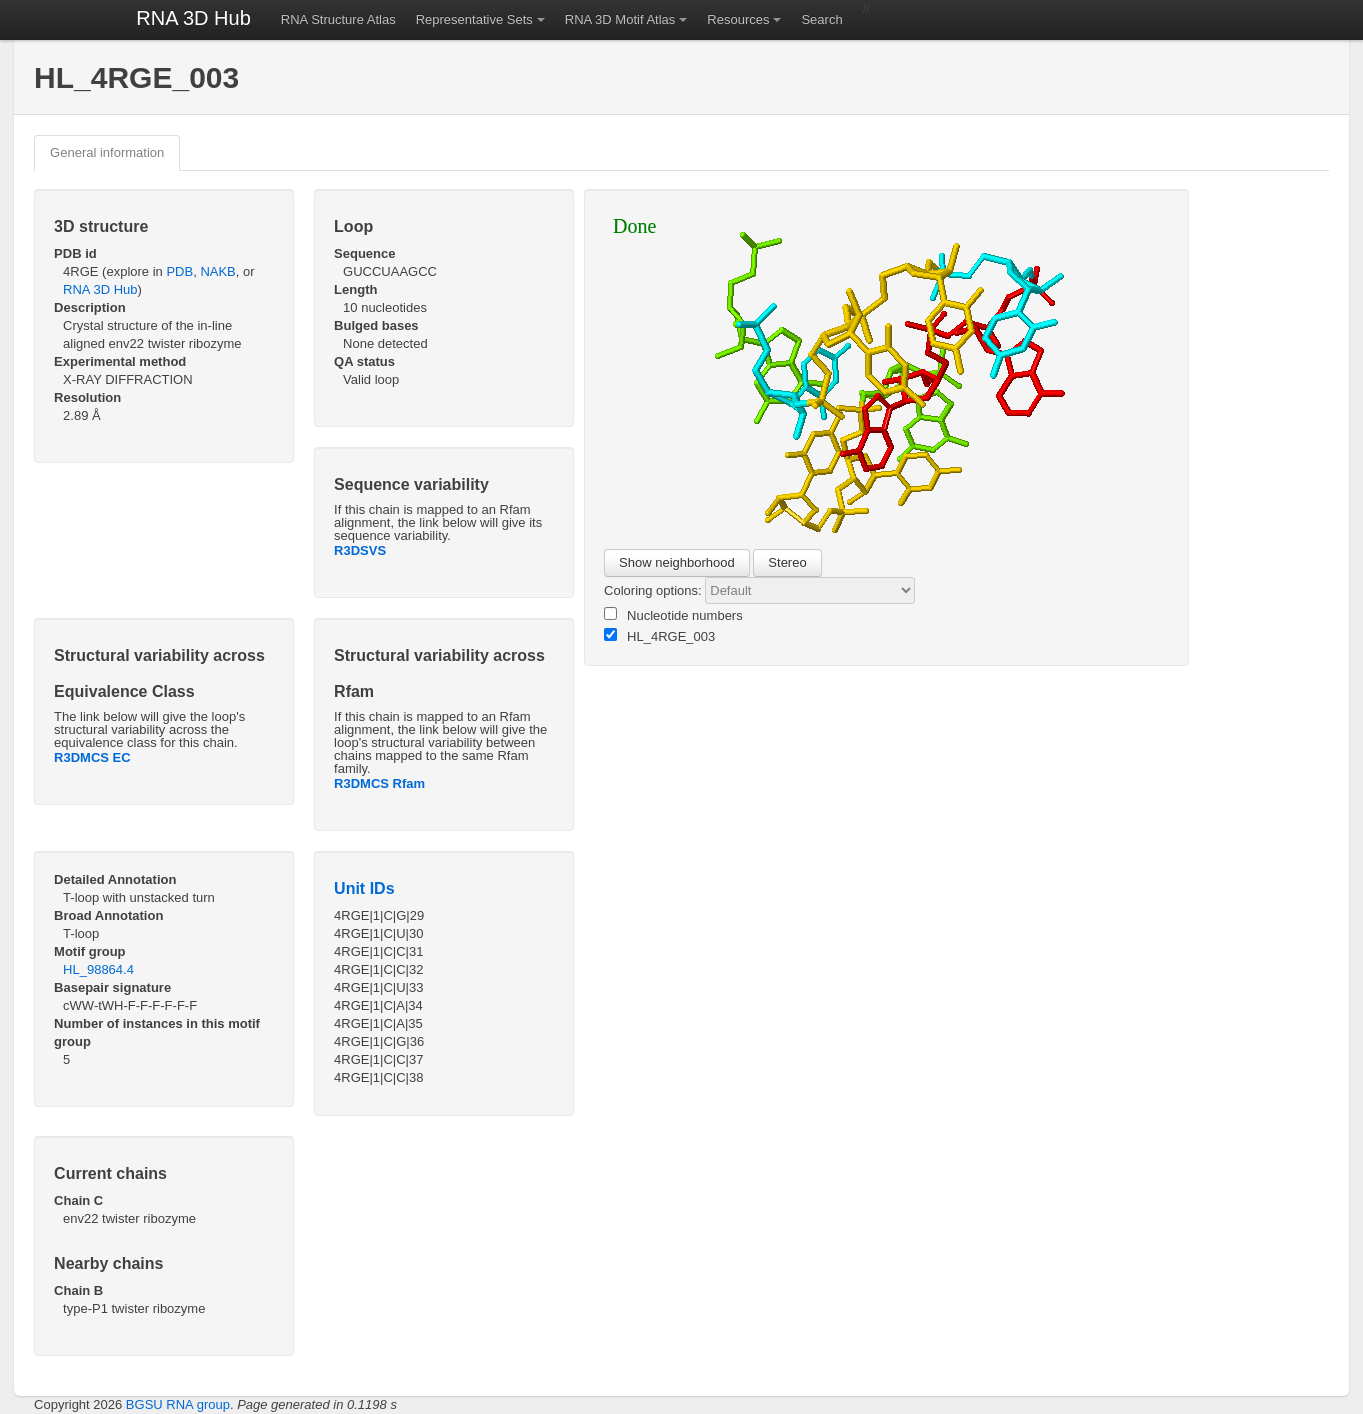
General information (107, 152)
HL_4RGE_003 (659, 636)
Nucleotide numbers (673, 615)
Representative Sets (474, 19)
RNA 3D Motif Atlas (620, 19)
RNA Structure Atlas (338, 19)
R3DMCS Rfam (379, 783)
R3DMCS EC (92, 757)
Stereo (787, 562)
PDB (179, 271)
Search (821, 19)
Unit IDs (364, 888)
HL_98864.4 (98, 969)
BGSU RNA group (178, 1404)
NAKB (217, 271)
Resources (738, 19)
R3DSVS (360, 550)
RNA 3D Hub (193, 18)
